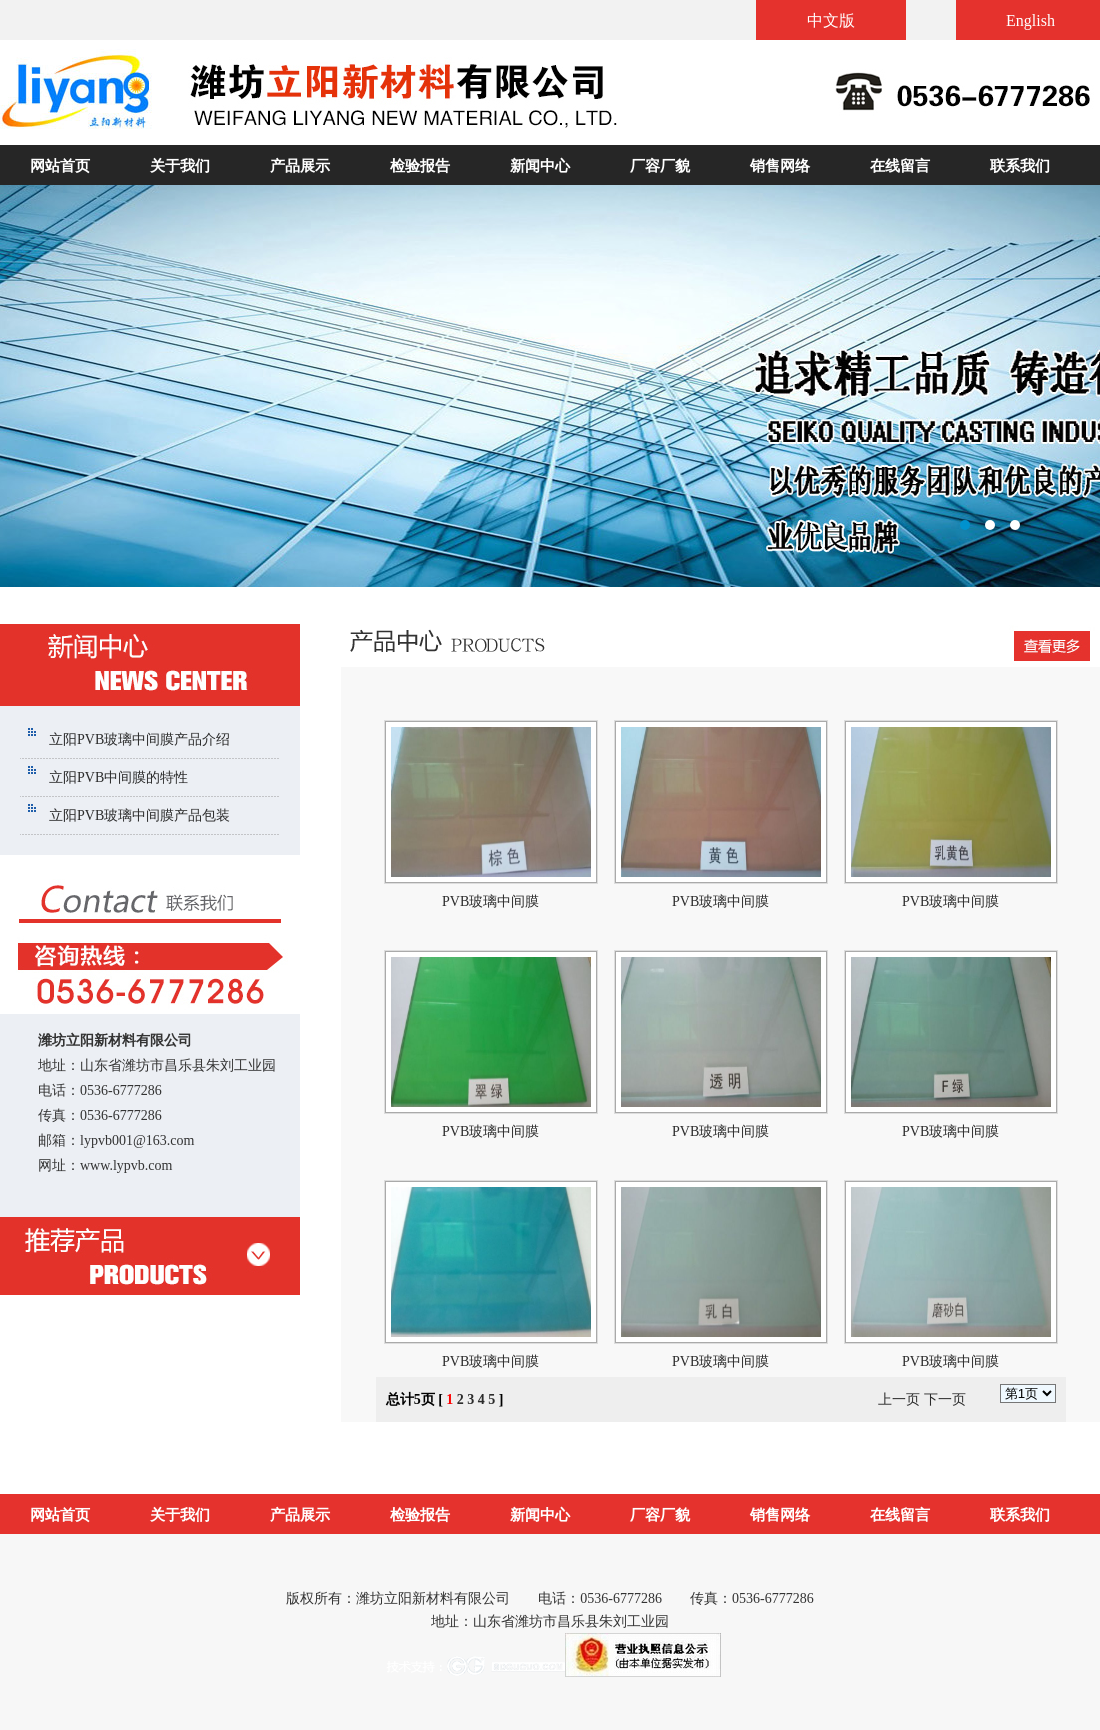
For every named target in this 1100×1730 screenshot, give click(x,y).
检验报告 (420, 166)
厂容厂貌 (660, 166)
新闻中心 (540, 166)
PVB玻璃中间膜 (490, 901)
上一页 (899, 1399)
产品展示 (300, 166)
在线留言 (900, 166)
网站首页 (60, 166)
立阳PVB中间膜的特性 (118, 777)
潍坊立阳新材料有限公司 (550, 386)
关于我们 (180, 166)
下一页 (945, 1399)
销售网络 (780, 166)
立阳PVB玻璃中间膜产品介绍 (139, 739)
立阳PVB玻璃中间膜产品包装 (139, 815)
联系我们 (1020, 166)
